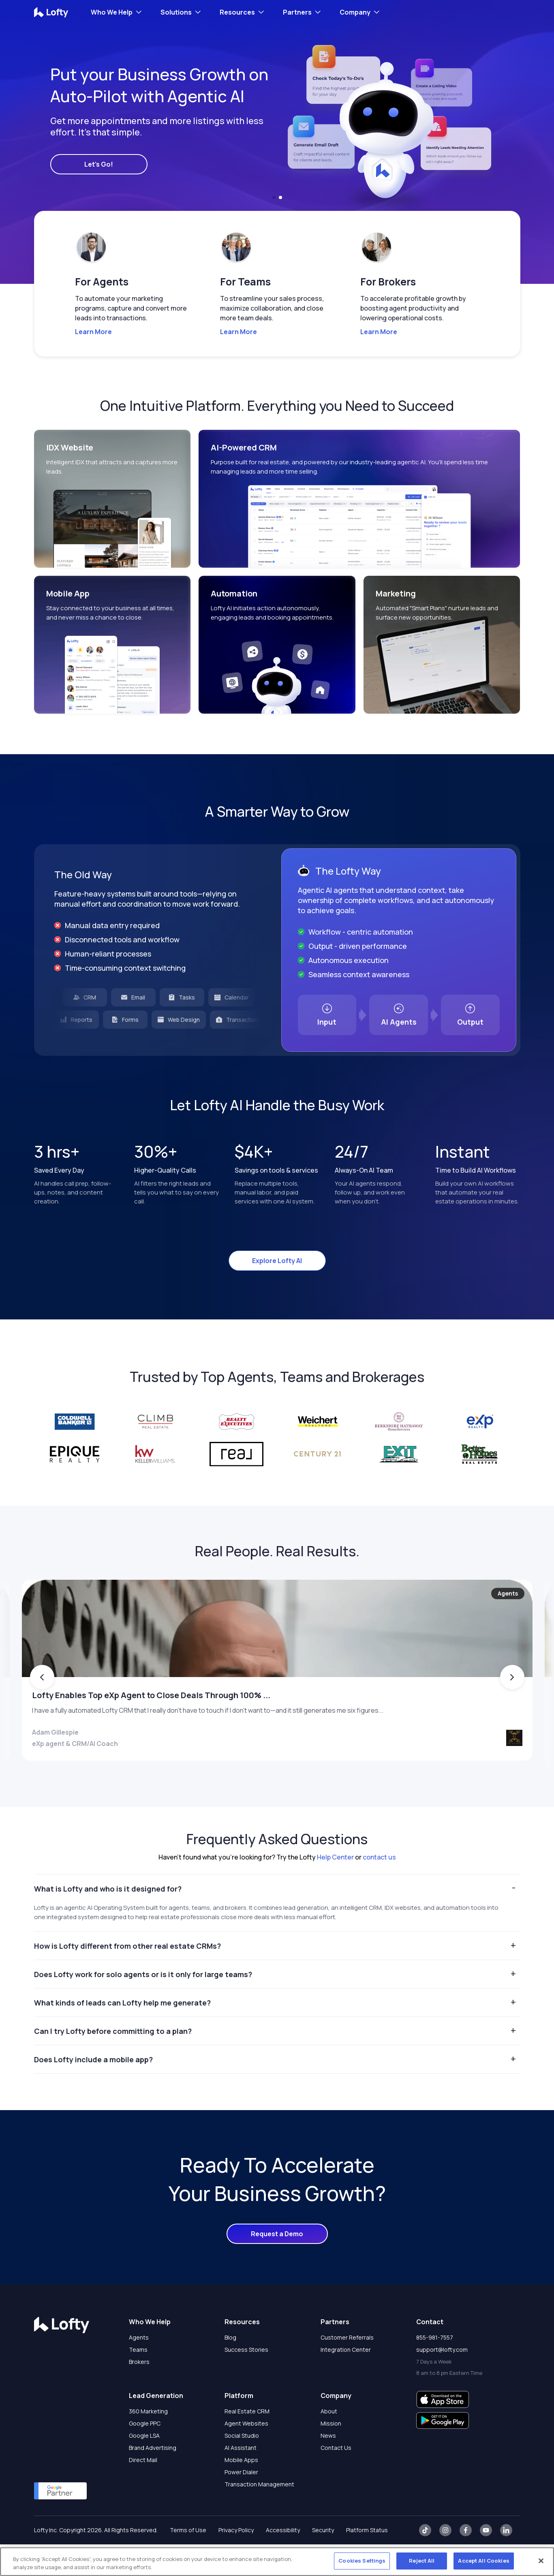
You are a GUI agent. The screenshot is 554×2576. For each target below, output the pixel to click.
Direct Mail (143, 2491)
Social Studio (242, 2467)
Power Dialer (241, 2503)
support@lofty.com (442, 2381)
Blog (230, 2369)
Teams (138, 2381)
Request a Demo (277, 2265)
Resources (237, 12)
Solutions (176, 12)
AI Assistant (241, 2479)
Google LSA (144, 2467)
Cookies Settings (361, 2560)
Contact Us (336, 2479)
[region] (277, 2561)
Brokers (139, 2393)
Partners (297, 12)
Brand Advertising (152, 2479)
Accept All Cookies (483, 2560)
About (329, 2443)
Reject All (421, 2560)
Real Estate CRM (247, 2443)
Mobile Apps (241, 2491)
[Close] (541, 2561)
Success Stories (246, 2381)
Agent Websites (246, 2455)
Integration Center (346, 2381)
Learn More (93, 331)
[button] (274, 197)
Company (355, 12)
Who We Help (112, 12)
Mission (331, 2455)
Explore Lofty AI (277, 1260)
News (328, 2467)
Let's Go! (98, 164)
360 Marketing (148, 2443)
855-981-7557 (434, 2369)
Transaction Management (259, 2516)
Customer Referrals (347, 2369)
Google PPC (144, 2455)
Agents (139, 2369)
